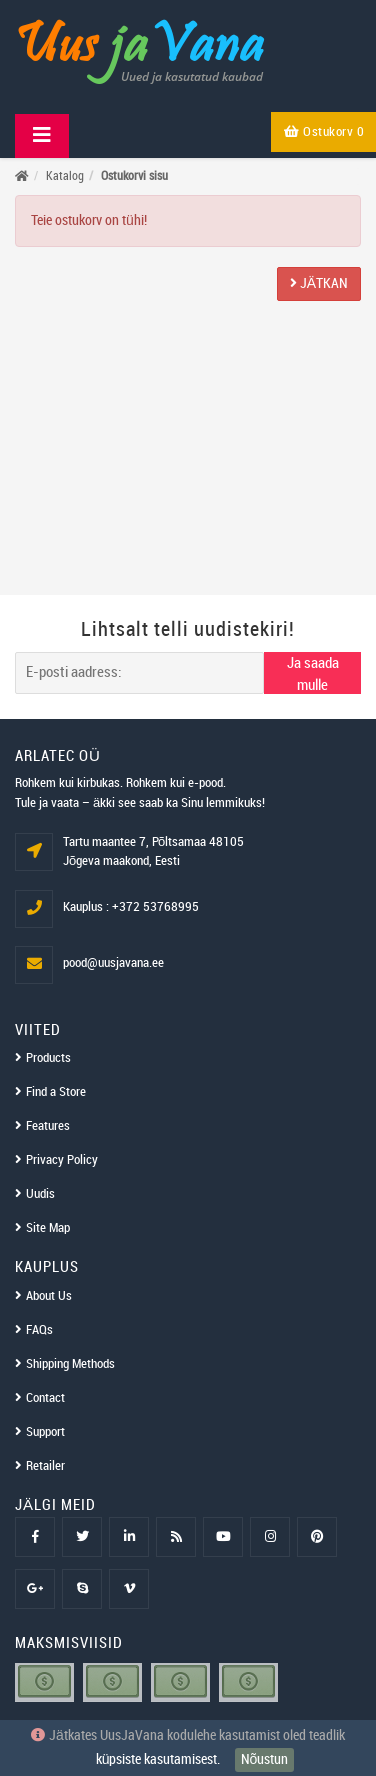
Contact (45, 1398)
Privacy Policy (62, 1160)
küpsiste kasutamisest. (158, 1759)
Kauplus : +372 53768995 (131, 907)
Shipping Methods (70, 1364)
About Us (49, 1296)
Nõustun (265, 1759)
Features (48, 1126)
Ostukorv (324, 132)
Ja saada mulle (313, 674)
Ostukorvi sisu (134, 176)
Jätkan (319, 283)
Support (45, 1432)
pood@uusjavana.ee (113, 963)
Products (48, 1058)
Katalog (65, 176)
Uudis (40, 1194)
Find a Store (56, 1092)
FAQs (39, 1330)
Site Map (48, 1228)
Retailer (45, 1466)
